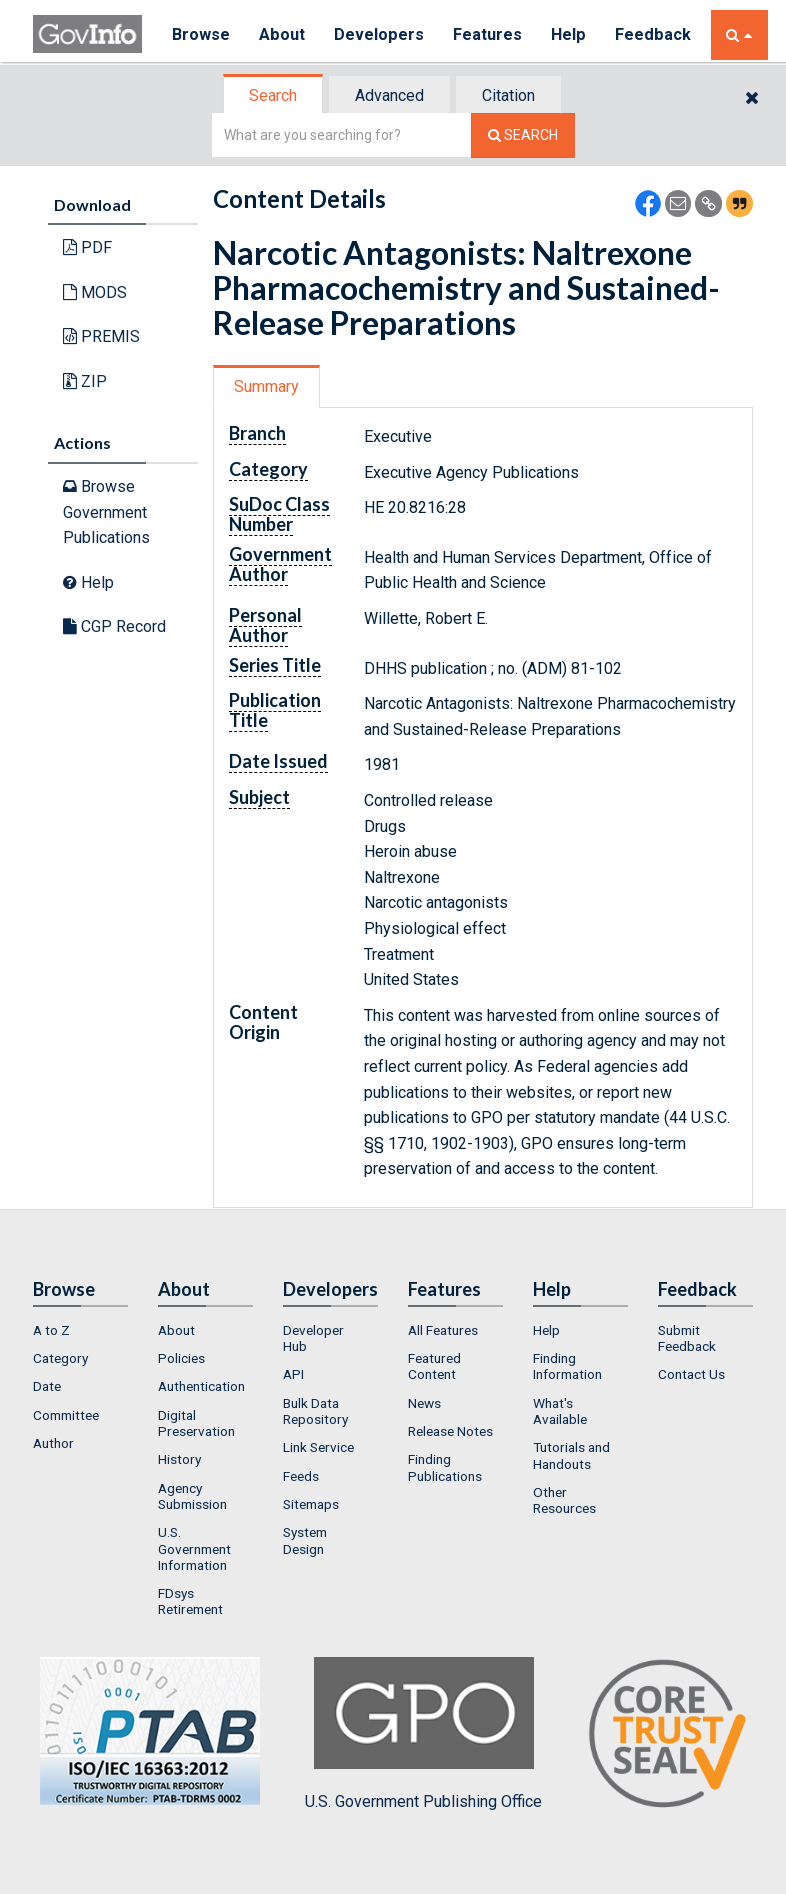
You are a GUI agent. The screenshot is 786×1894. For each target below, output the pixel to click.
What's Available (560, 1411)
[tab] (274, 95)
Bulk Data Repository (315, 1411)
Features (488, 34)
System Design (305, 1540)
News (424, 1403)
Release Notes (450, 1431)
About (282, 34)
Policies (181, 1358)
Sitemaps (311, 1504)
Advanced (389, 95)
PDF (87, 247)
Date (47, 1386)
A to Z (51, 1330)
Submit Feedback (687, 1338)
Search (273, 95)
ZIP (85, 381)
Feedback (654, 34)
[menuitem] (80, 1330)
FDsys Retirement (190, 1601)
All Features (443, 1330)
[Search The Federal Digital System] (523, 135)
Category (60, 1358)
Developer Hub (313, 1338)
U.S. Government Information (194, 1548)
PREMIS (101, 336)
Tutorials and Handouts (571, 1455)
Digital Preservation (196, 1423)
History (179, 1459)
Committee (66, 1415)
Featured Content (434, 1366)
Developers (379, 34)
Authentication (201, 1386)
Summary (266, 386)
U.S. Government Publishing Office (423, 1734)
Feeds (301, 1476)
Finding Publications (445, 1467)
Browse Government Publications (106, 512)
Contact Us (691, 1374)
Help (570, 34)
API (293, 1374)
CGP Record (114, 626)
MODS (95, 292)
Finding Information (567, 1366)
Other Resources (564, 1500)
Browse (201, 34)
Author (53, 1443)
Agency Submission (192, 1496)
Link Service (318, 1447)
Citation (508, 95)
